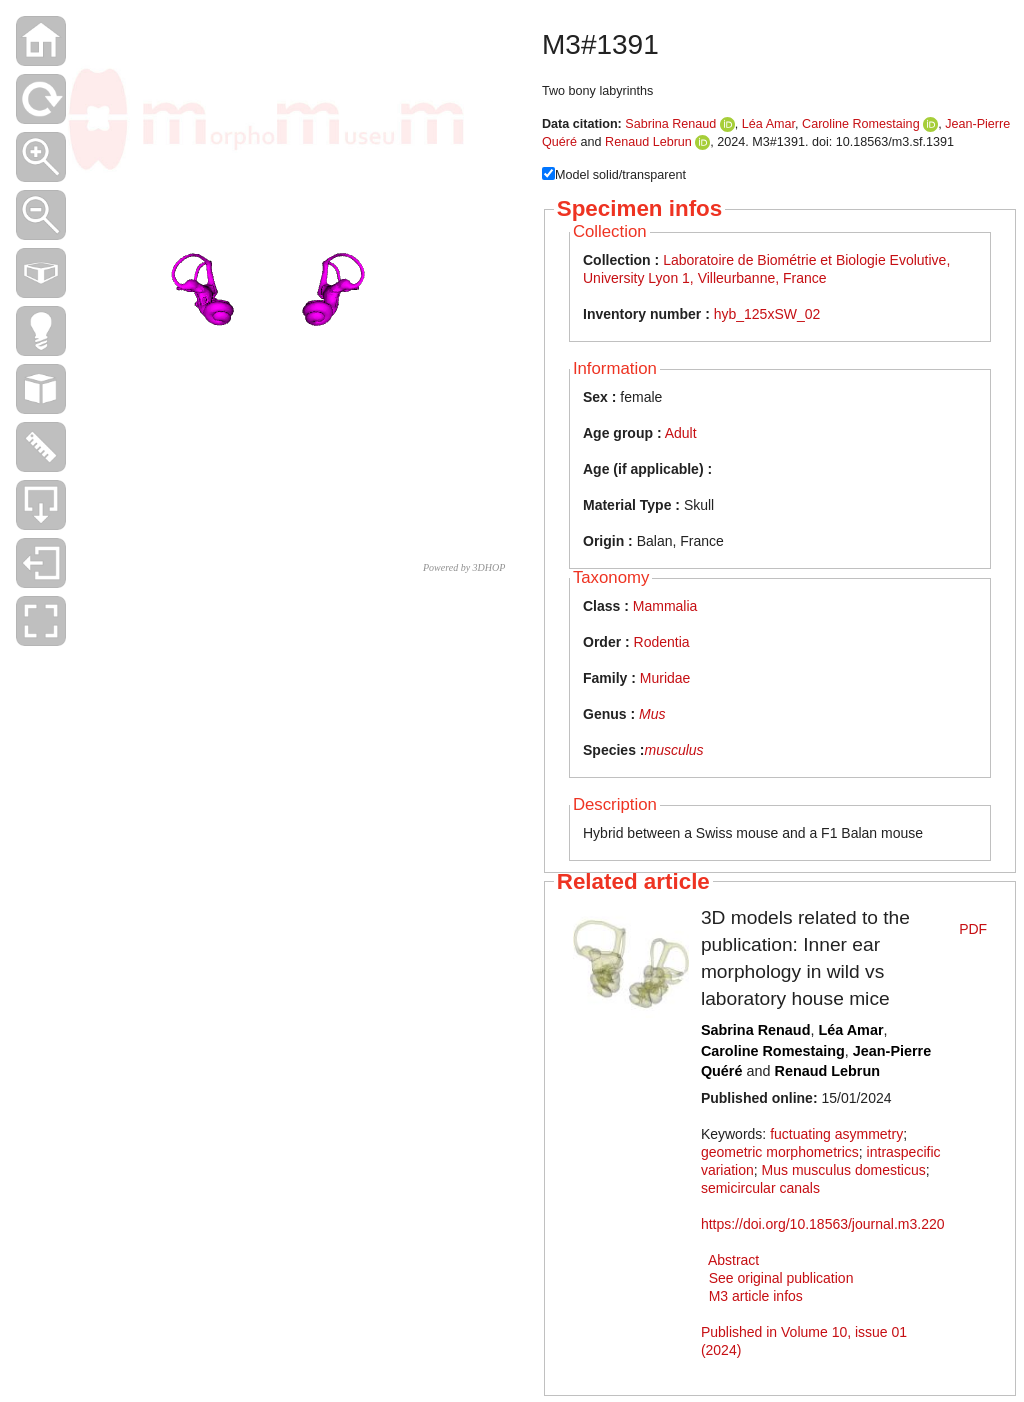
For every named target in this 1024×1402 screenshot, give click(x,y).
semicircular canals (760, 1188)
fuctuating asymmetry (836, 1134)
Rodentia (662, 642)
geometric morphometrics (780, 1152)
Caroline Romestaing (861, 124)
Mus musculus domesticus (844, 1170)
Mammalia (665, 606)
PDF (973, 929)
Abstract (733, 1260)
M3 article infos (756, 1296)
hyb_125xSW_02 (767, 314)
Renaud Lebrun (648, 142)
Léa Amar (768, 124)
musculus (673, 750)
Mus (652, 714)
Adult (681, 433)
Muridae (665, 678)
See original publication (781, 1278)
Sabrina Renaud (670, 124)
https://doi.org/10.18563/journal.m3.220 (823, 1224)
